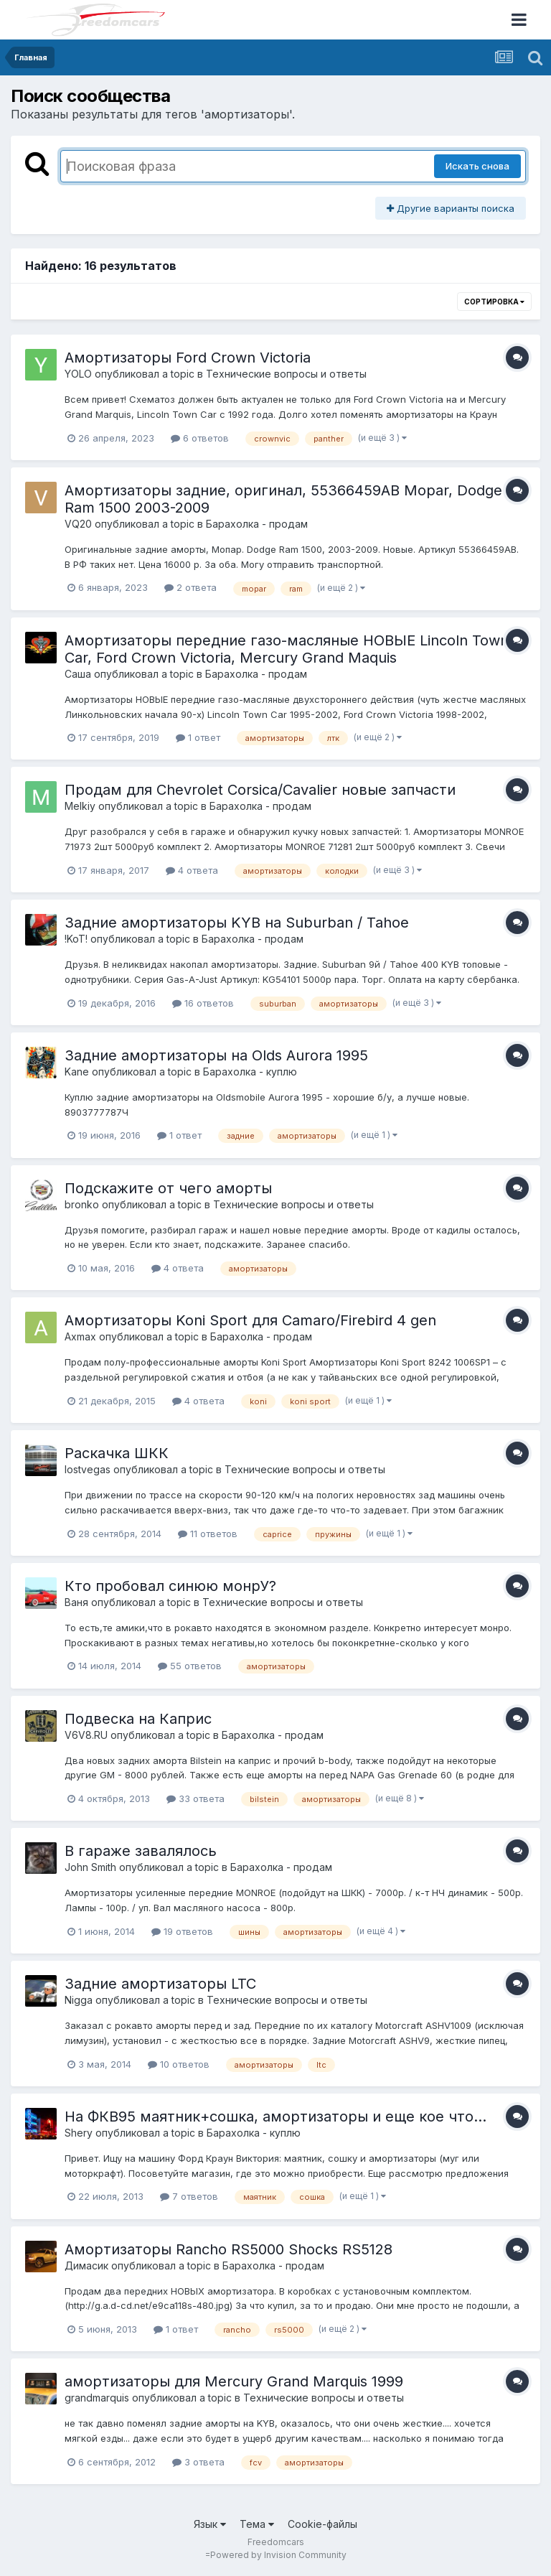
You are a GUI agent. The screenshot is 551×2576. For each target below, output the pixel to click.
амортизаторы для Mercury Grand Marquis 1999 (234, 2381)
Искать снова (477, 166)
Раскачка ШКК (117, 1453)
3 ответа (198, 2462)
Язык (210, 2524)
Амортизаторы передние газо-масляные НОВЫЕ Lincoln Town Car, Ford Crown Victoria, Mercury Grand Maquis (287, 649)
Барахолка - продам (257, 524)
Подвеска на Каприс (138, 1718)
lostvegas (87, 1469)
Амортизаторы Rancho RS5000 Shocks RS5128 (228, 2249)
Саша (78, 674)
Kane (77, 1071)
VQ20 (78, 524)
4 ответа (192, 870)
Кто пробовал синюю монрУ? (170, 1586)
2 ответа (190, 587)
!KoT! (76, 939)
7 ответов (189, 2196)
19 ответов (182, 1931)
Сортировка (494, 301)
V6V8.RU (86, 1735)
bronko (82, 1204)
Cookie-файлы (322, 2524)
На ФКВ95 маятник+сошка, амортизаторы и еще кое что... (275, 2116)
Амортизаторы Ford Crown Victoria (188, 357)
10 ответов (178, 2064)
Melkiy (80, 806)
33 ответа (195, 1798)
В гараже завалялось (141, 1850)
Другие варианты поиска (450, 208)
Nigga (79, 2000)
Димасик (86, 2265)
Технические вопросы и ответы (286, 374)
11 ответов (207, 1533)
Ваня (76, 1602)
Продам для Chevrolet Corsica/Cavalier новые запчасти (260, 789)
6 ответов (200, 438)
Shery (79, 2133)
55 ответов (190, 1665)
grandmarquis (97, 2397)
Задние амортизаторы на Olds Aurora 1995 (216, 1055)
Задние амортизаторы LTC (160, 1983)
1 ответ (198, 737)
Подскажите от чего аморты (168, 1188)
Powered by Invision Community (278, 2554)
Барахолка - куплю (250, 1071)
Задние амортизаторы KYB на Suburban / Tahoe (237, 922)
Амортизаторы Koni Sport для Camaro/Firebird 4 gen (250, 1320)
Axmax (80, 1336)
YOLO (78, 374)
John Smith (90, 1867)
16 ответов (203, 1003)
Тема (257, 2524)
